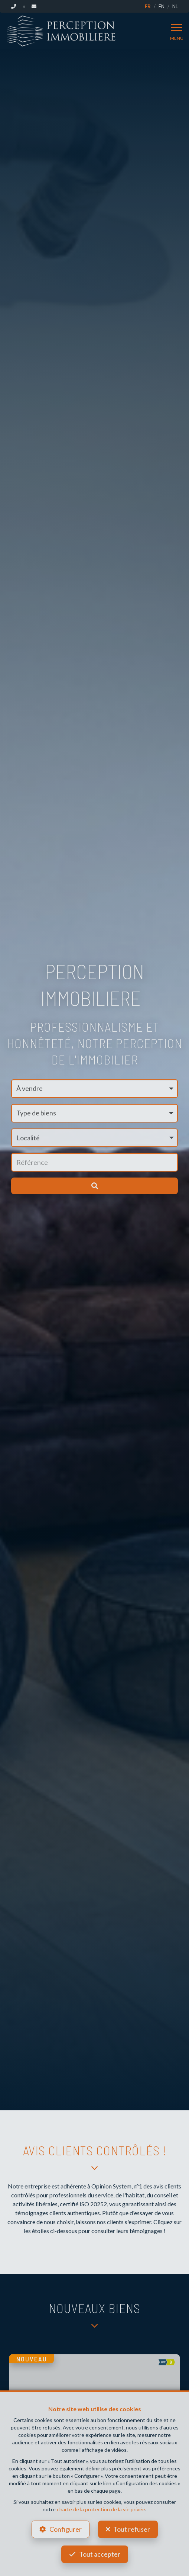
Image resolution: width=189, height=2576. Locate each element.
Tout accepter (99, 2554)
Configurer (65, 2529)
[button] (94, 1137)
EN (161, 6)
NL (175, 6)
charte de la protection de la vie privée (101, 2509)
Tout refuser (131, 2529)
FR (148, 6)
